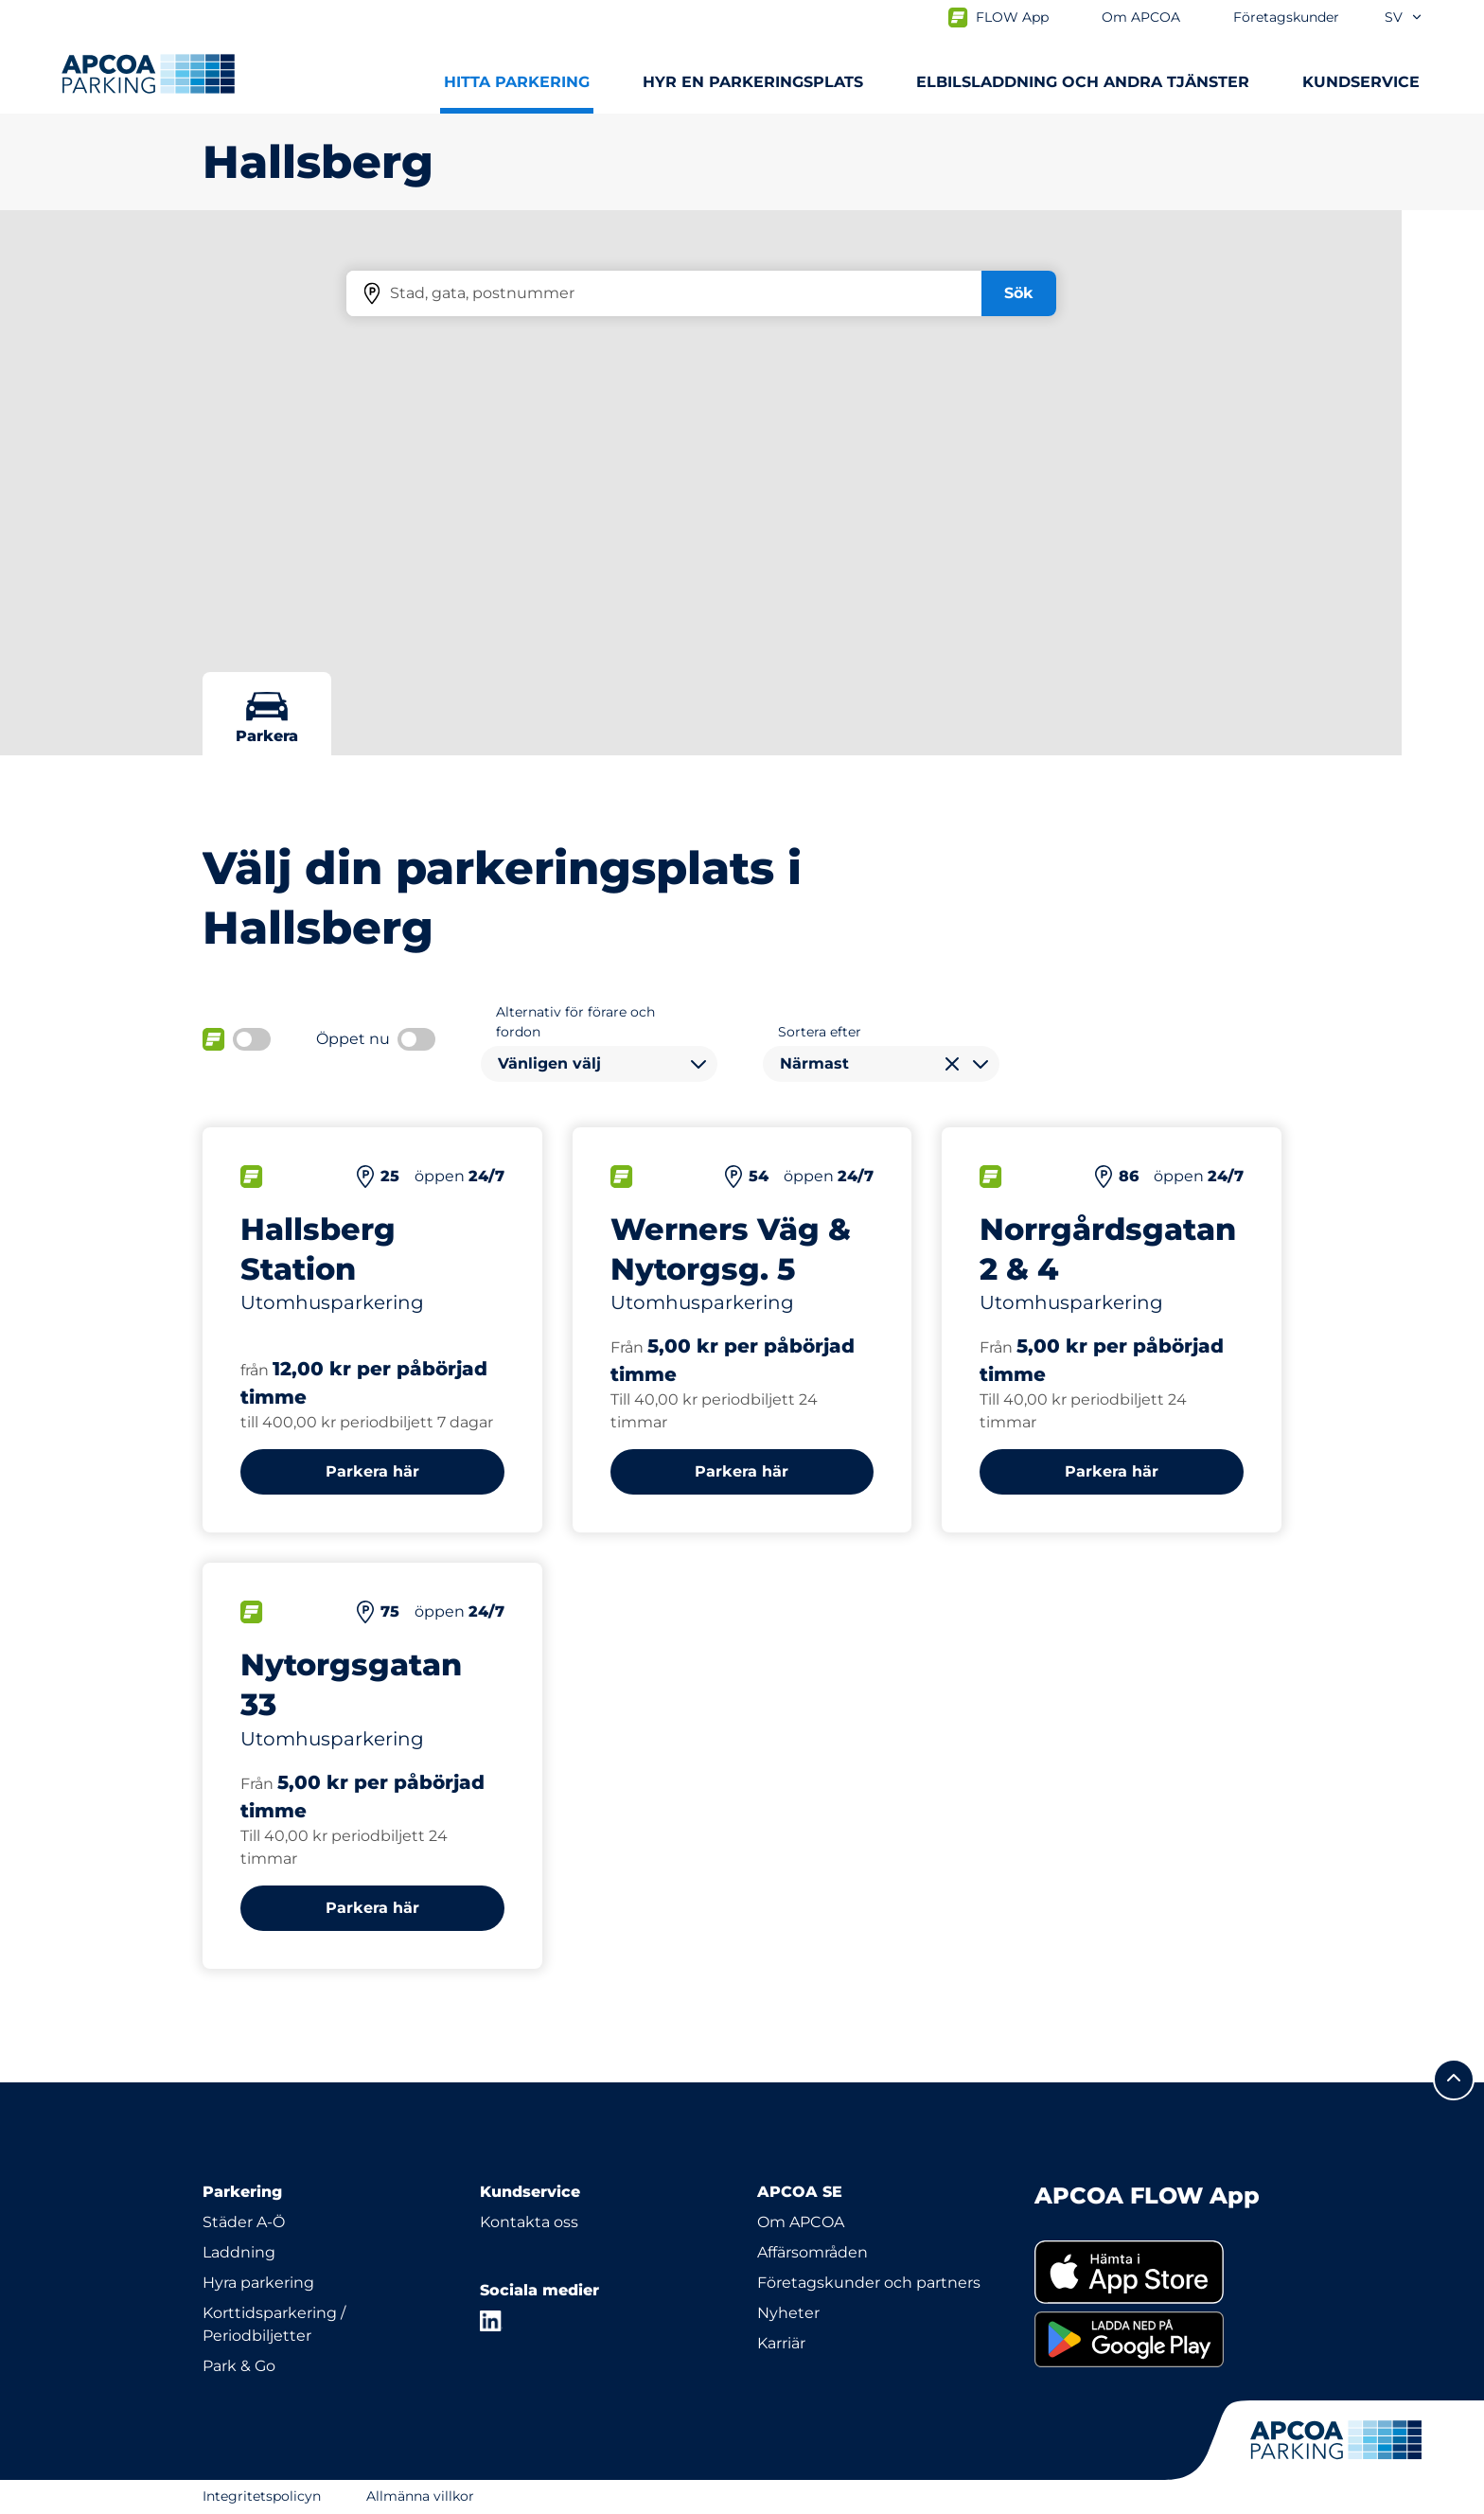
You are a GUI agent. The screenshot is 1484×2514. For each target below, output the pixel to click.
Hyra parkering (258, 2283)
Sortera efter (819, 1031)
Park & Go (239, 2366)
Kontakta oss (529, 2222)
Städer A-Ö (244, 2222)
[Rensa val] (952, 1064)
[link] (1157, 2272)
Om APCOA (800, 2222)
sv (1404, 17)
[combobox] (599, 1064)
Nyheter (788, 2313)
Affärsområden (812, 2252)
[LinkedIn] (491, 2321)
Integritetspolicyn (262, 2496)
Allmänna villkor (420, 2496)
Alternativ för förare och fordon (575, 1021)
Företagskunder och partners (868, 2283)
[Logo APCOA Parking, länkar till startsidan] (148, 74)
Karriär (781, 2343)
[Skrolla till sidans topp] (1454, 2079)
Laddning (239, 2252)
